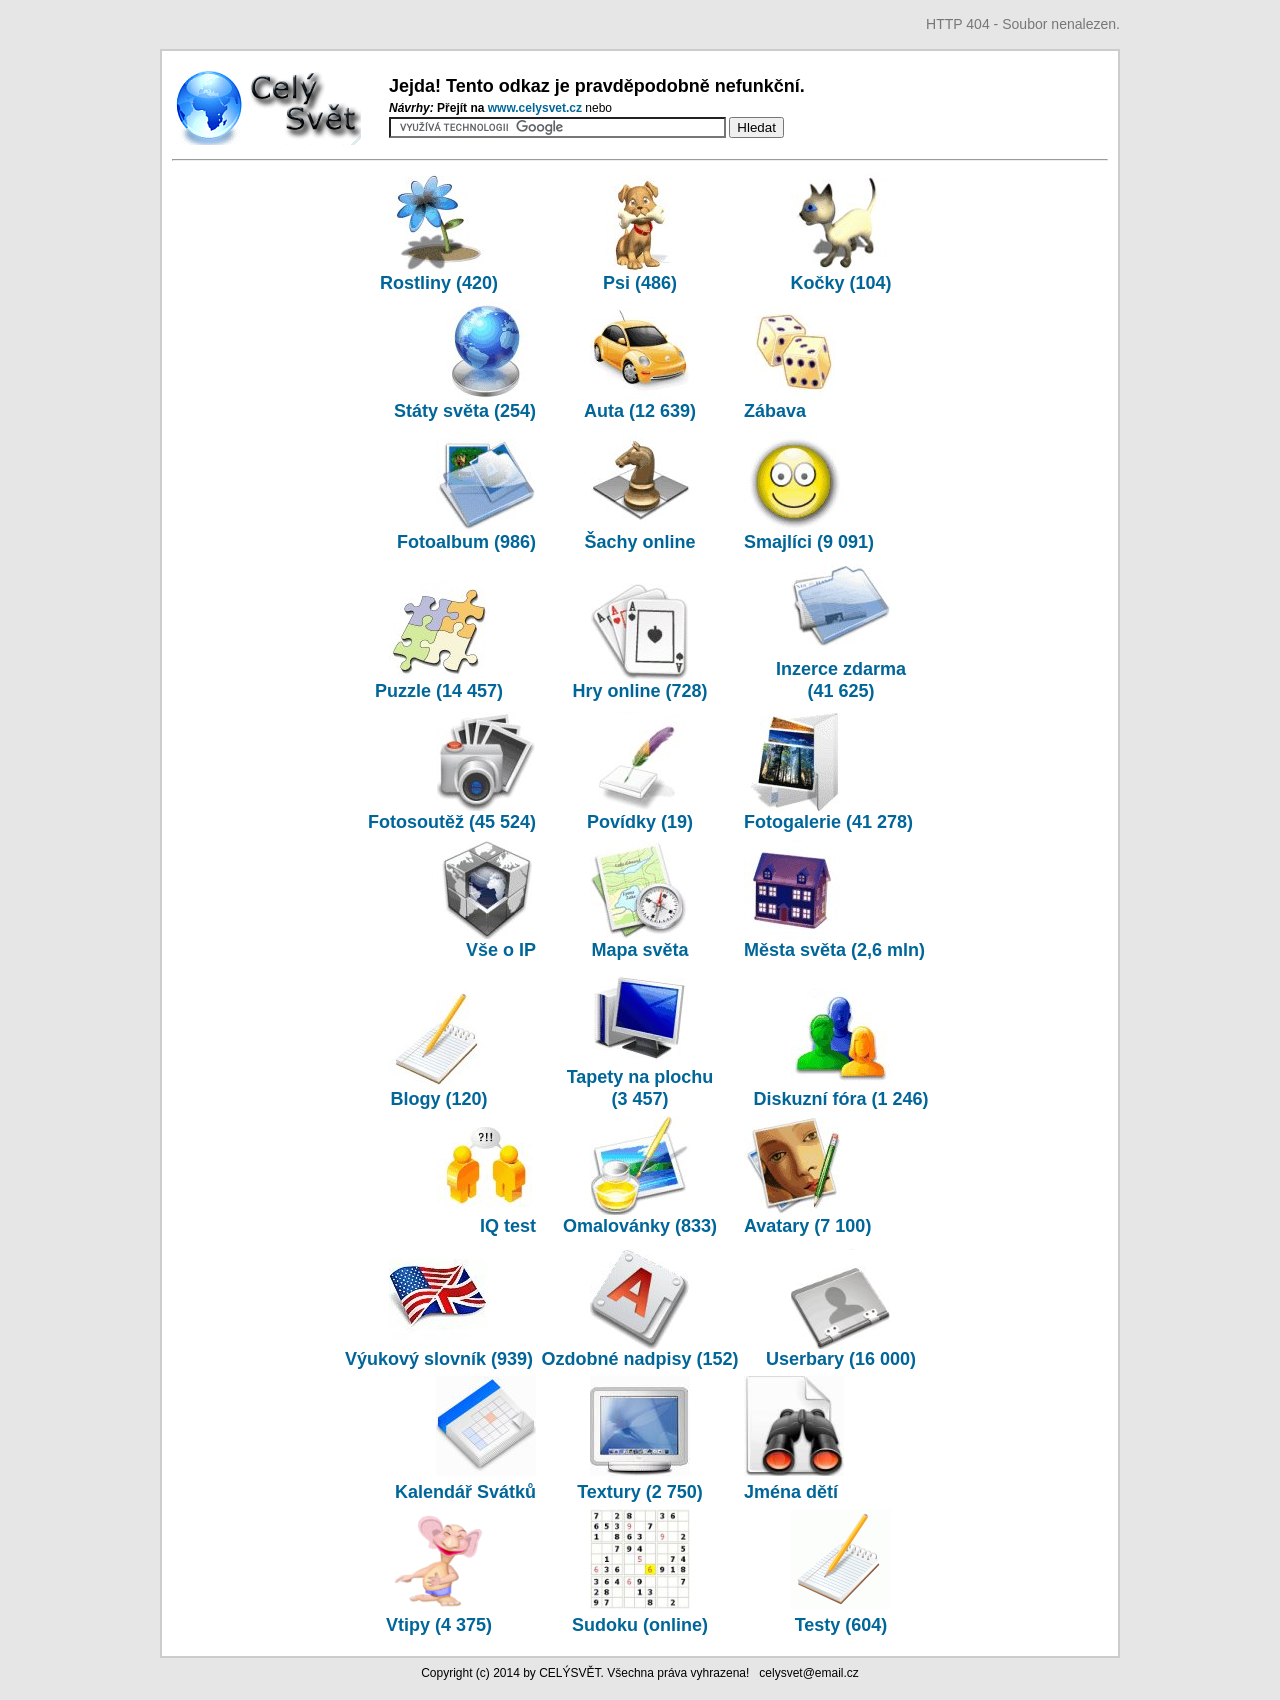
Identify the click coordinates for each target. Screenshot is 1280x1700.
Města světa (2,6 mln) (834, 900)
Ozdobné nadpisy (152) (639, 1309)
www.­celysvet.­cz (537, 108)
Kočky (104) (840, 233)
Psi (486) (640, 233)
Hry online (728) (639, 641)
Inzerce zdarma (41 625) (841, 630)
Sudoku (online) (640, 1614)
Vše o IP (486, 900)
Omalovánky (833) (640, 1176)
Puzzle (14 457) (439, 641)
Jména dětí (794, 1481)
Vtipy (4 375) (439, 1614)
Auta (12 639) (640, 361)
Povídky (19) (640, 772)
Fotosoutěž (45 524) (452, 772)
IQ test (486, 1176)
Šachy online (639, 492)
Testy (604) (841, 1614)
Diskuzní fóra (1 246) (840, 1049)
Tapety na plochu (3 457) (640, 1038)
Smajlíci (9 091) (809, 492)
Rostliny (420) (439, 233)
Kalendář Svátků (465, 1481)
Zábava (794, 361)
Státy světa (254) (465, 361)
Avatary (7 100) (807, 1176)
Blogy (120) (439, 1049)
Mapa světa (640, 900)
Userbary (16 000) (841, 1309)
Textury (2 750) (640, 1481)
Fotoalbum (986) (466, 492)
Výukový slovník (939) (439, 1348)
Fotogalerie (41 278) (828, 772)
